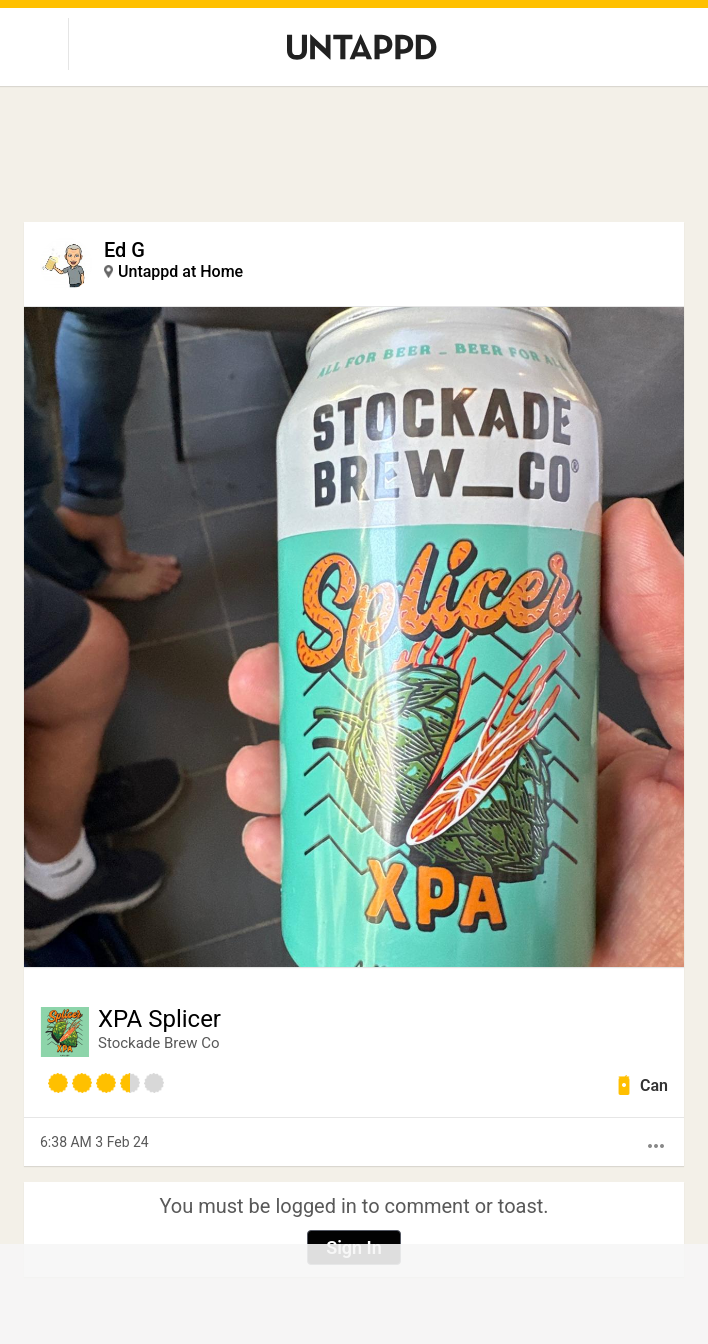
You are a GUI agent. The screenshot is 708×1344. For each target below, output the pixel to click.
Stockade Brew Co (159, 1043)
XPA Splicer (159, 1019)
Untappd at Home (180, 271)
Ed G (124, 250)
